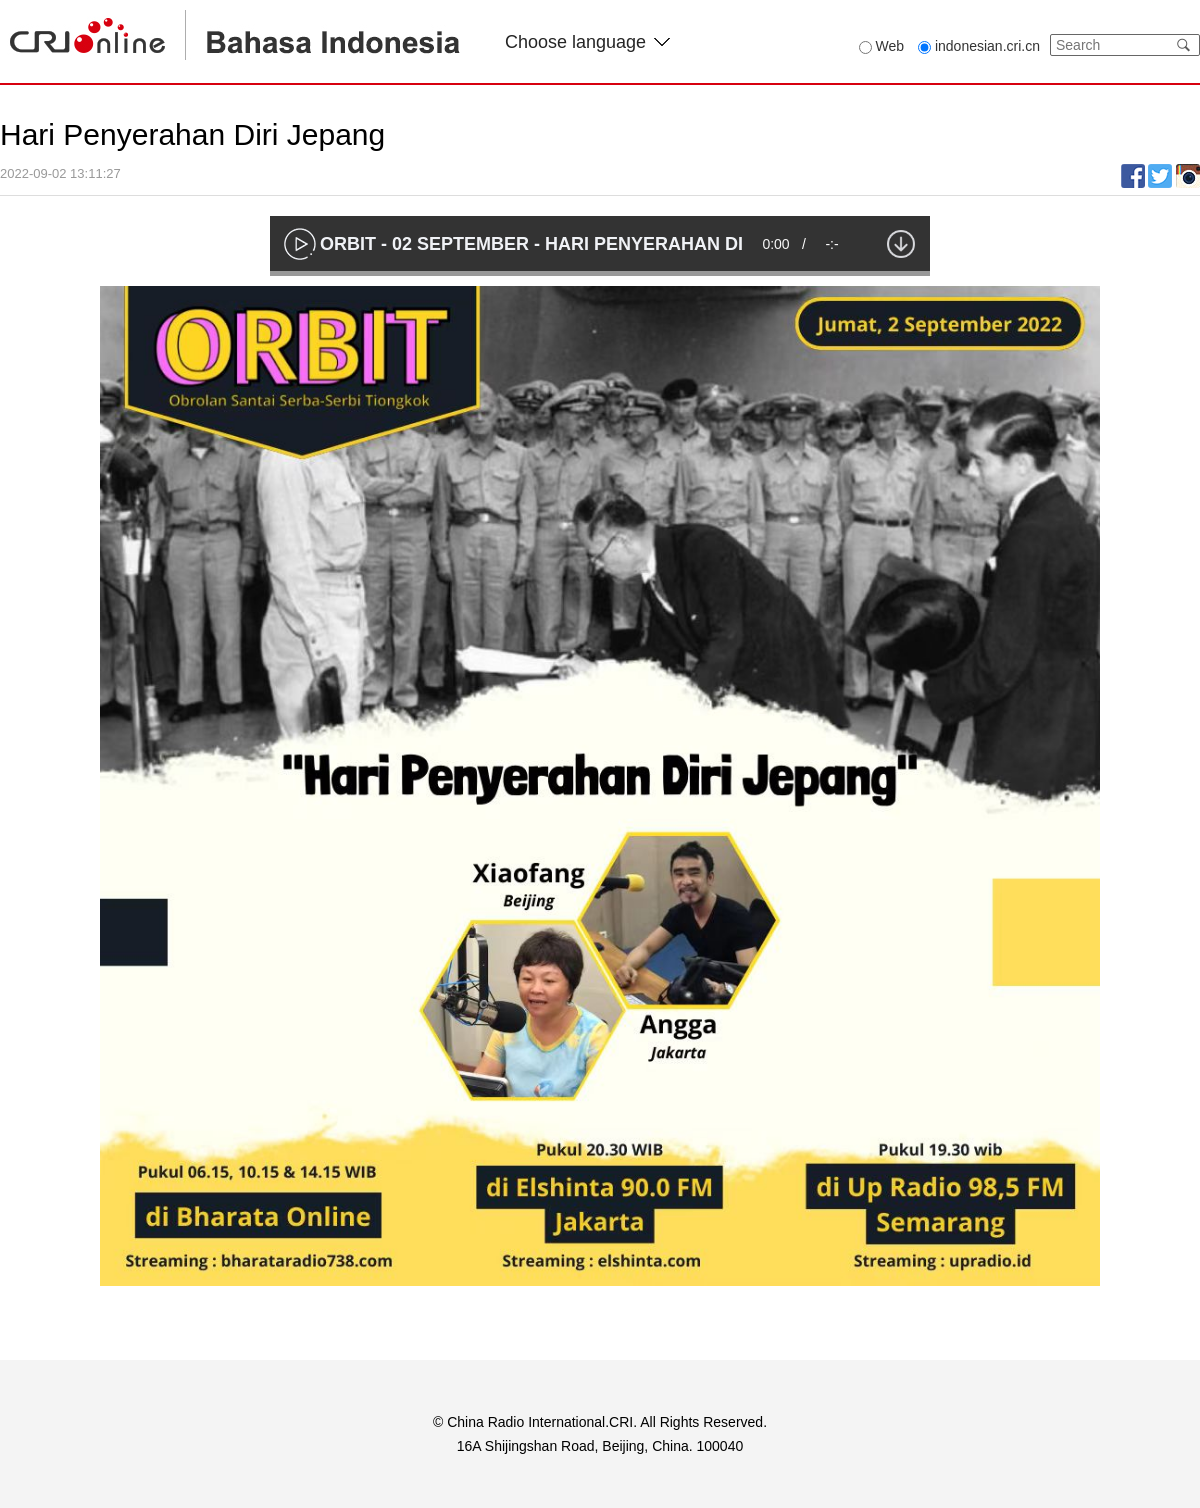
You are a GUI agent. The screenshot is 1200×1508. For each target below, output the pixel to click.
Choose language (587, 42)
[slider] (600, 273)
